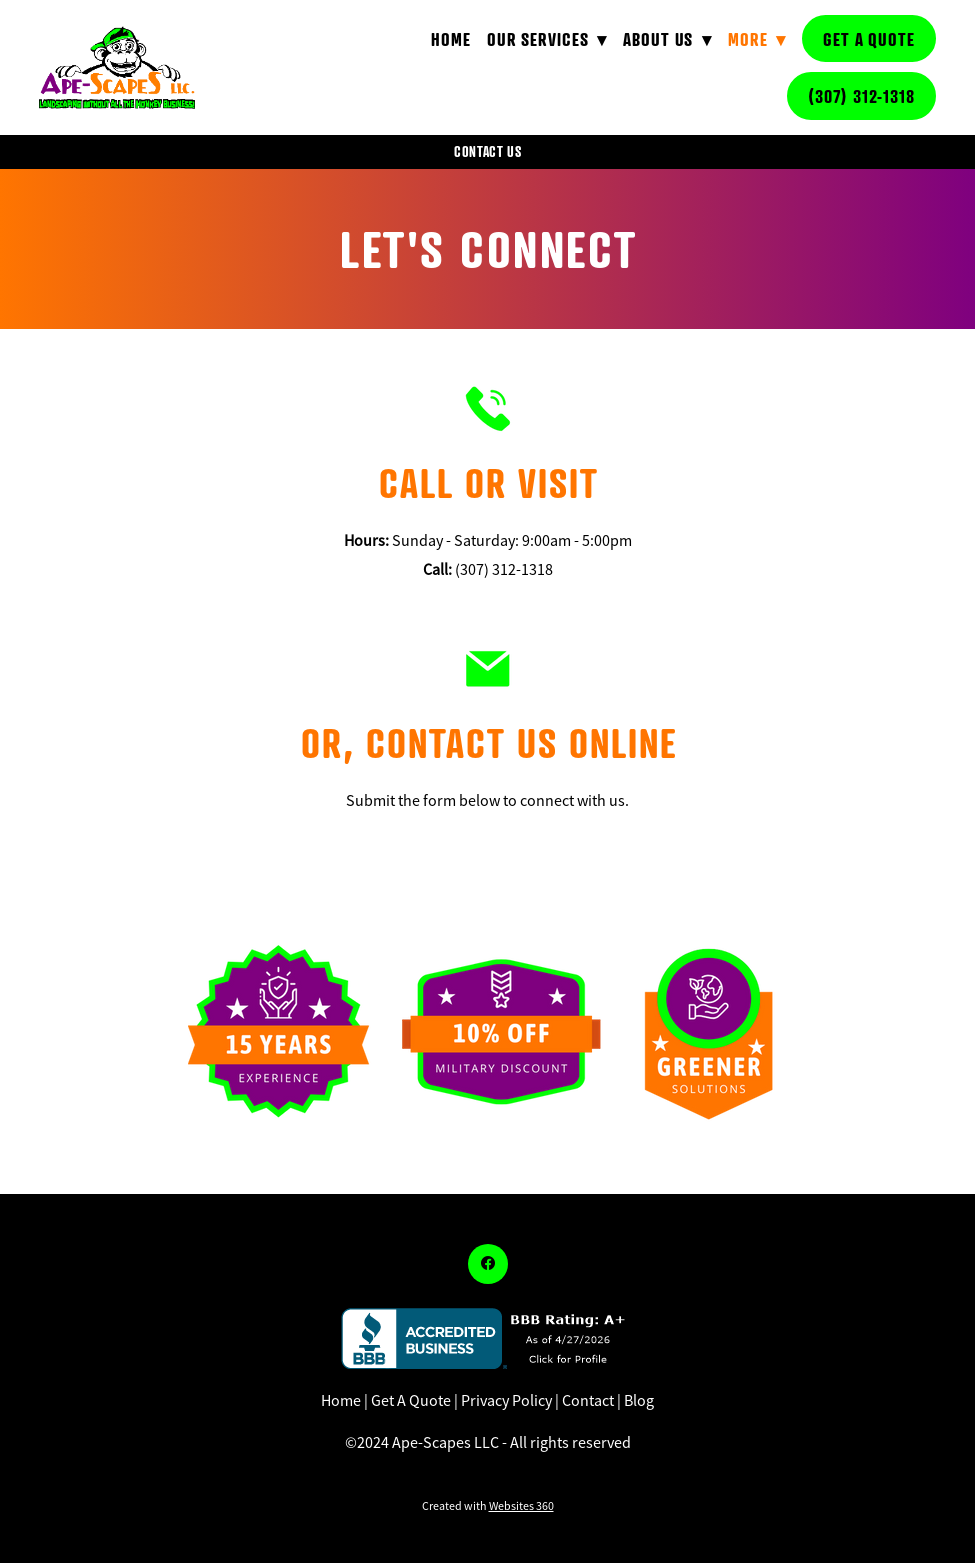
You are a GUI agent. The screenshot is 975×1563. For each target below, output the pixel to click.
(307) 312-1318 (861, 96)
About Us (667, 39)
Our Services (547, 39)
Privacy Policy (506, 1401)
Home (451, 39)
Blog (639, 1401)
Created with (488, 1506)
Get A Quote (869, 39)
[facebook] (488, 1264)
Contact (588, 1401)
